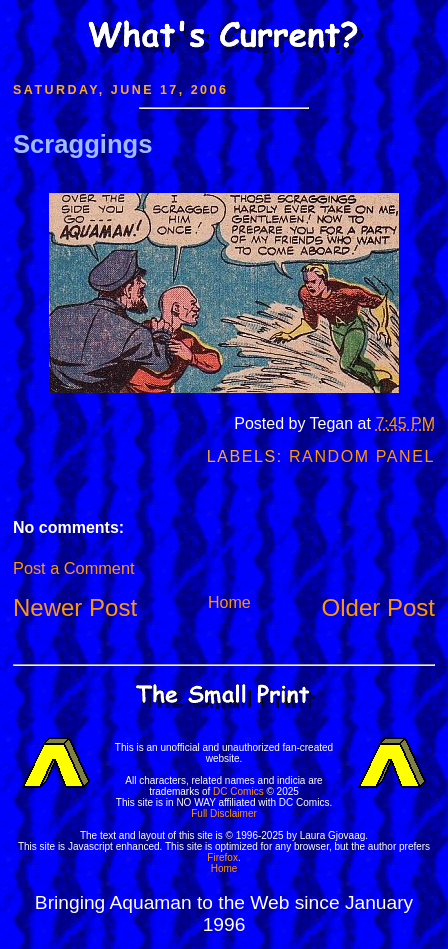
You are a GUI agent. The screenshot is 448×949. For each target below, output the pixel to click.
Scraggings (82, 144)
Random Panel (362, 456)
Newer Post (75, 607)
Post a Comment (73, 568)
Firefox (222, 857)
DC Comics (238, 791)
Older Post (378, 607)
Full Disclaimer (224, 813)
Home (229, 602)
